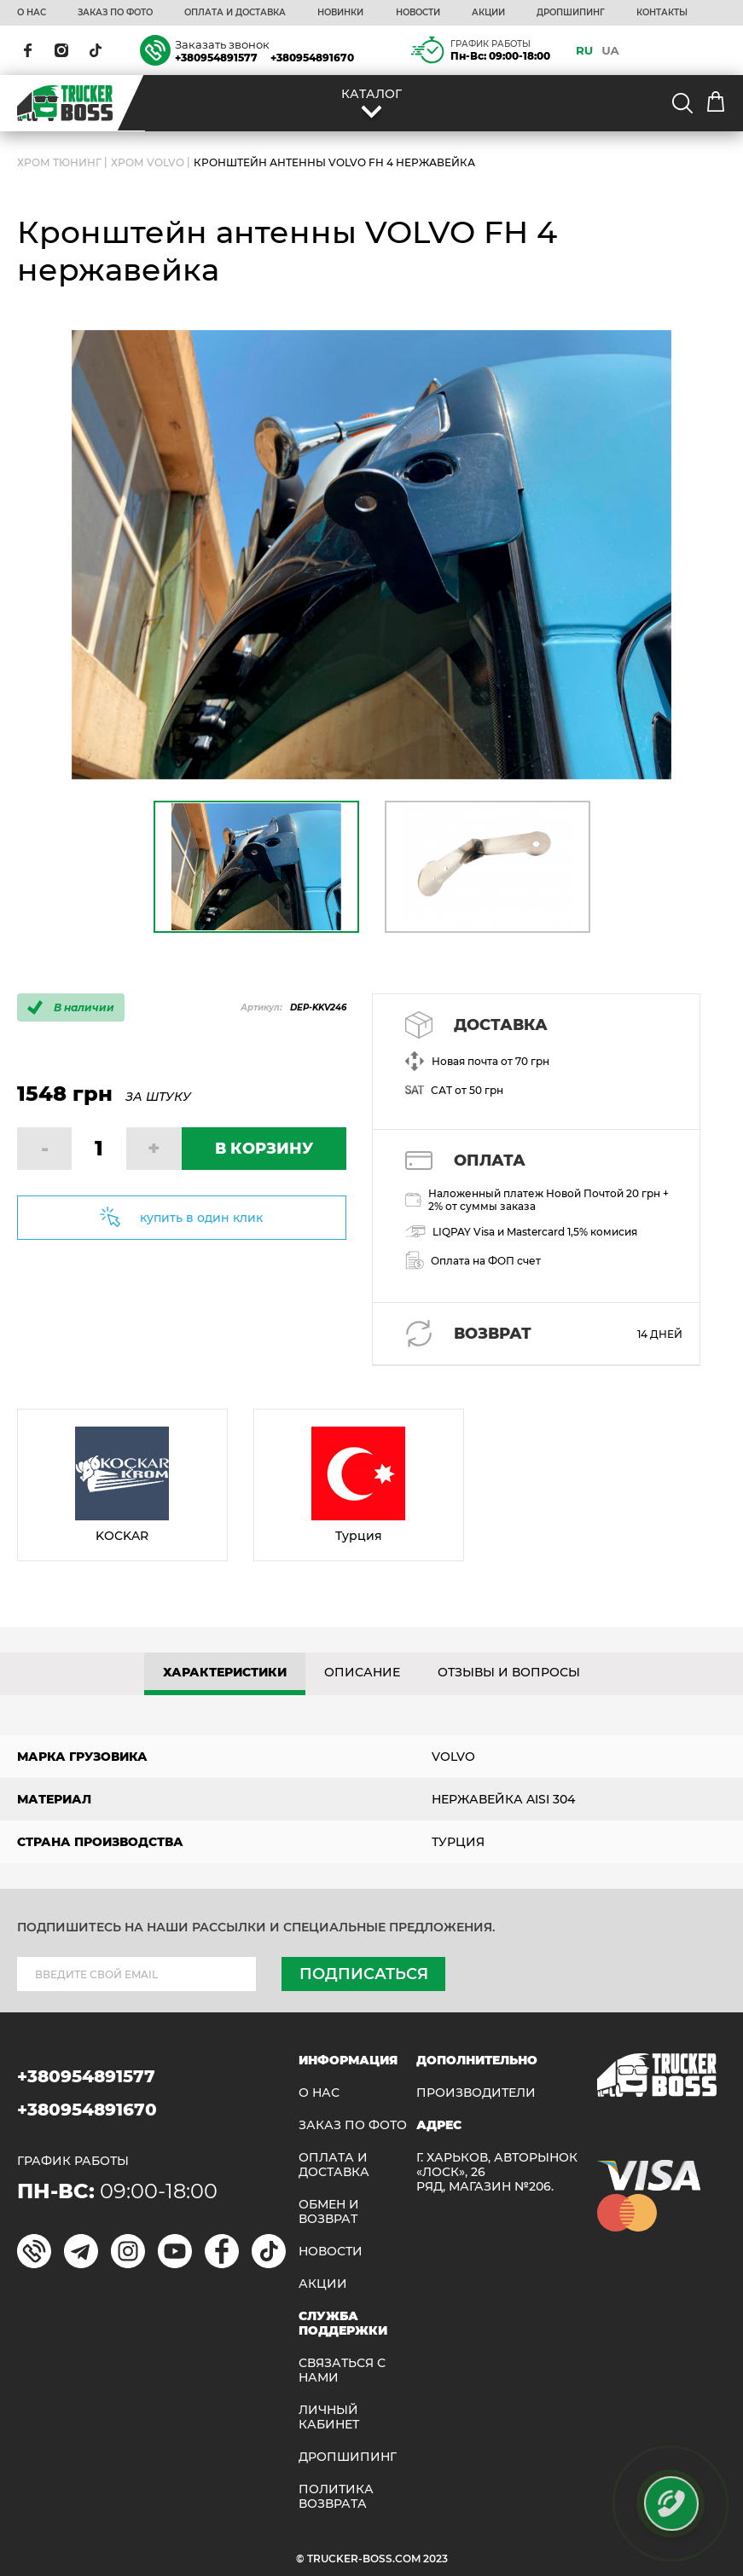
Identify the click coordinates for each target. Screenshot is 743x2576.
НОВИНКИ (340, 13)
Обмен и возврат (329, 2211)
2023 (435, 2558)
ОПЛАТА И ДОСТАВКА (235, 13)
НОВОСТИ (418, 13)
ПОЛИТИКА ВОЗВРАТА (336, 2496)
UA (610, 50)
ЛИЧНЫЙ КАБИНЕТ (329, 2417)
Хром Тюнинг (59, 162)
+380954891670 (312, 57)
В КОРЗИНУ (264, 1148)
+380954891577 (216, 57)
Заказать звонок (222, 44)
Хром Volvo (147, 162)
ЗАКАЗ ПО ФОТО (115, 13)
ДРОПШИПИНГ (571, 13)
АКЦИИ (488, 13)
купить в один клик (201, 1217)
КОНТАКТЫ (662, 13)
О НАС (31, 13)
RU (584, 50)
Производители (476, 2093)
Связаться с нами (342, 2370)
